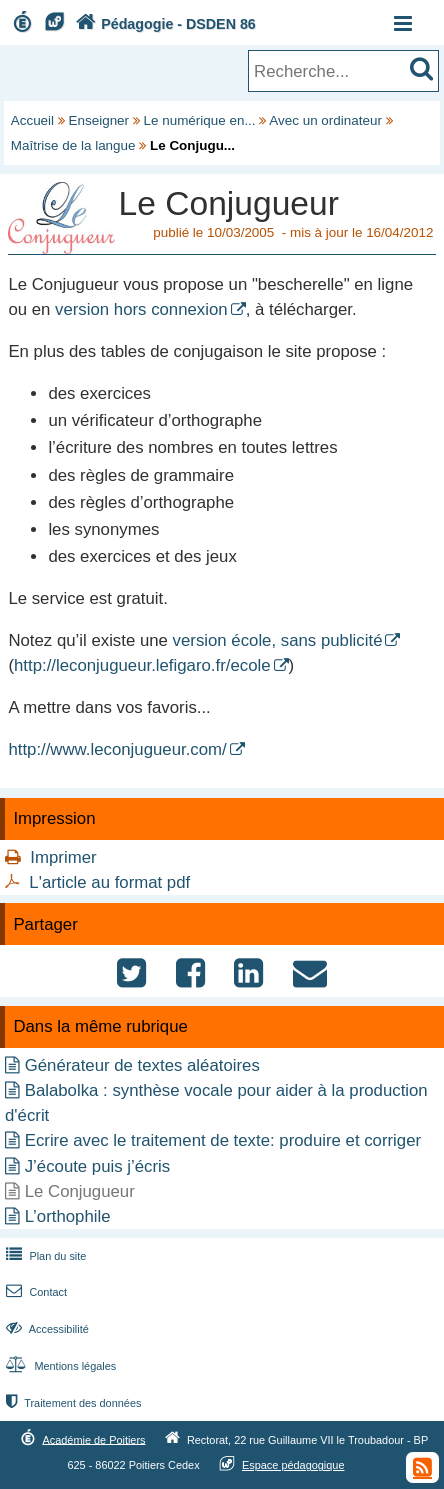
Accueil (32, 120)
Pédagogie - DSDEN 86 (163, 24)
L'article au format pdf (109, 882)
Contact (34, 1292)
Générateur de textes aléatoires (142, 1065)
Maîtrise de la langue (73, 145)
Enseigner (99, 120)
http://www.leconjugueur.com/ (117, 749)
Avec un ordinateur (325, 120)
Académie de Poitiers (93, 1439)
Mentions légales (59, 1366)
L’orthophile (68, 1216)
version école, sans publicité (278, 640)
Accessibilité (45, 1329)
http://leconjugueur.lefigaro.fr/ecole (142, 665)
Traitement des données (71, 1403)
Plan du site (44, 1256)
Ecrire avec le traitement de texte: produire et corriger (223, 1140)
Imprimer (63, 857)
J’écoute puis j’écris (98, 1166)
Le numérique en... (200, 120)
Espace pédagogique (293, 1465)
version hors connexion (141, 309)
